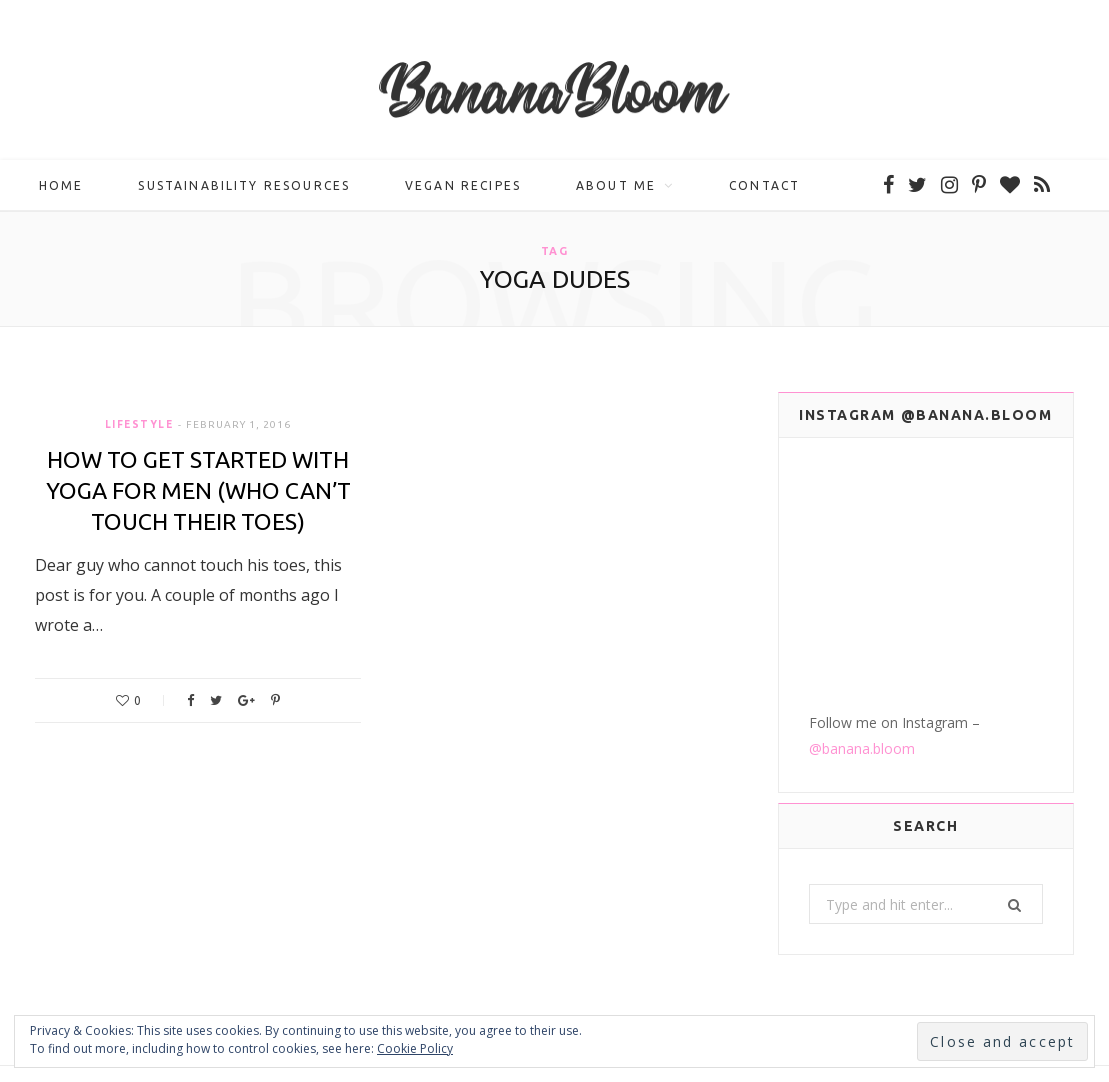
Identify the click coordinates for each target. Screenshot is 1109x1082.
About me (616, 185)
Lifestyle (139, 424)
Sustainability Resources (244, 185)
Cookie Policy (415, 1048)
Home (61, 185)
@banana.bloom (862, 653)
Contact (764, 185)
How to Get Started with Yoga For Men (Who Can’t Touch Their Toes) (198, 490)
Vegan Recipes (463, 185)
